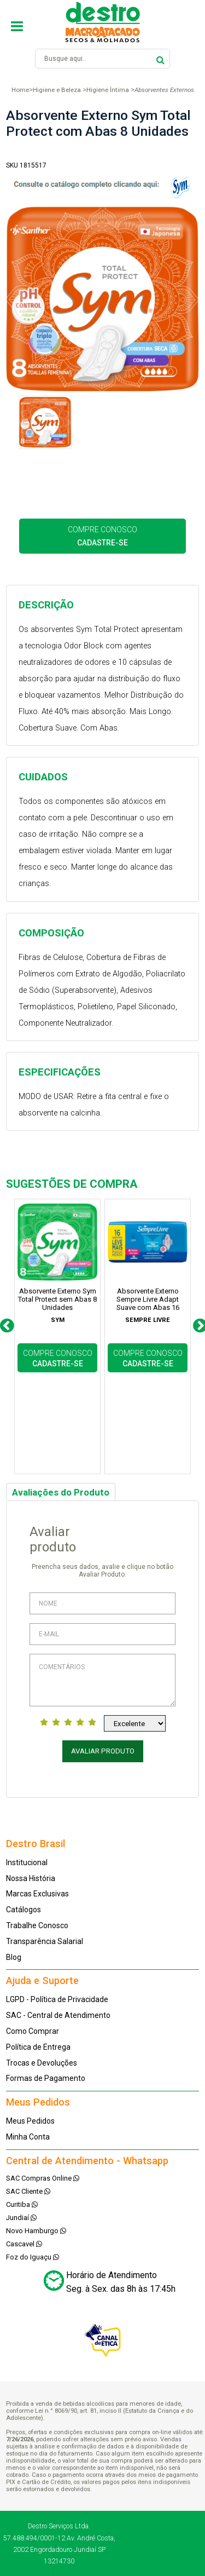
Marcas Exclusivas (37, 1893)
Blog (13, 1957)
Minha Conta (28, 2136)
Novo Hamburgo (36, 2231)
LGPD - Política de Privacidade (57, 1999)
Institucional (27, 1862)
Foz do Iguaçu (32, 2257)
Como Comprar (32, 2031)
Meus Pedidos (30, 2121)
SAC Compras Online (42, 2178)
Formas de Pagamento (45, 2078)
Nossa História (30, 1878)
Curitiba (22, 2204)
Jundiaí (21, 2217)
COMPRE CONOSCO (102, 536)
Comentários (102, 1680)
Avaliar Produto (102, 1751)
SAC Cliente (28, 2191)
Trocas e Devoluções (41, 2062)
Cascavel (24, 2244)
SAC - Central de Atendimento (58, 2015)
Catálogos (23, 1909)
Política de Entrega (38, 2047)
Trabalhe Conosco (37, 1925)
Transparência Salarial (44, 1941)
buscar (160, 58)
